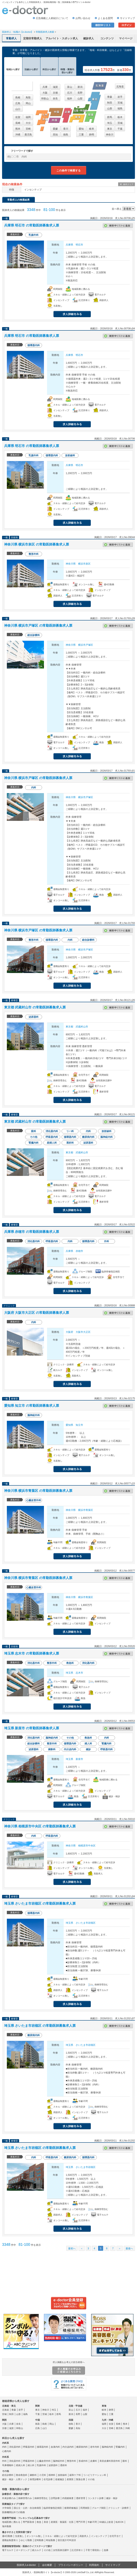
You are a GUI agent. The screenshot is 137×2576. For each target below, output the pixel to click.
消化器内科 (15, 2447)
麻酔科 (33, 2475)
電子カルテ (7, 2550)
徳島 (65, 134)
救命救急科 (21, 2475)
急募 (106, 2550)
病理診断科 (35, 2479)
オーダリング (23, 2550)
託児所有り (77, 2550)
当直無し (19, 2536)
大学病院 (6, 2508)
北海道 (120, 86)
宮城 (120, 102)
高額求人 (84, 2536)
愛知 (81, 128)
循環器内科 (42, 2447)
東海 (104, 2406)
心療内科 (6, 2451)
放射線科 (62, 2475)
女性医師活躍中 (61, 2550)
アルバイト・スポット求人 (62, 38)
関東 (37, 2406)
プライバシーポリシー (70, 2565)
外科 (4, 2461)
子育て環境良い (93, 2550)
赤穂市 (79, 1251)
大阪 (44, 92)
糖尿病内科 (82, 2447)
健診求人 (88, 38)
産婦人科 (20, 2465)
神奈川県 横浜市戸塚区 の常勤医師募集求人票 (38, 625)
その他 (91, 2479)
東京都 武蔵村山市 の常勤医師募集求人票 (35, 1007)
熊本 (17, 128)
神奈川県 (71, 563)
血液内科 (55, 2447)
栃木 (120, 117)
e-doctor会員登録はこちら (68, 2303)
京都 (55, 92)
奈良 (55, 98)
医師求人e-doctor (26, 2565)
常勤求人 (11, 38)
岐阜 (91, 128)
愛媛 (55, 128)
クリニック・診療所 (118, 2508)
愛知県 (69, 1424)
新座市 (79, 1759)
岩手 (120, 96)
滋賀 (55, 87)
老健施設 (59, 2479)
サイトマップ (127, 18)
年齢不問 (92, 2522)
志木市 (79, 1672)
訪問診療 (55, 2498)
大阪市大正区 (83, 1332)
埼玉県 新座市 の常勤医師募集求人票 (31, 1728)
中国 (37, 2420)
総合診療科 (7, 2475)
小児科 (42, 2475)
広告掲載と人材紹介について (52, 18)
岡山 (28, 103)
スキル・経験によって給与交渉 (61, 2536)
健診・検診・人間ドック (14, 2479)
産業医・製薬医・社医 (62, 2522)
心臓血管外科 (44, 2461)
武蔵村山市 (82, 1026)
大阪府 (69, 1332)
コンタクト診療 (96, 2498)
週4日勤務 (7, 2536)
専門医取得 (28, 2522)
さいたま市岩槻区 (86, 1922)
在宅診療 (48, 2479)
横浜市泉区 (84, 563)
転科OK (120, 2522)
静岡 (91, 134)
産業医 (70, 2479)
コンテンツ (107, 38)
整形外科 (71, 2461)
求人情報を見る (72, 314)
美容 (46, 2522)
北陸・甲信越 (75, 2406)
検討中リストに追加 (118, 225)
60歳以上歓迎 (106, 2522)
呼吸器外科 (28, 2461)
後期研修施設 (71, 2508)
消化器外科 (15, 2461)
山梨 (80, 98)
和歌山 (45, 98)
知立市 (79, 1424)
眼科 (124, 2461)
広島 (17, 103)
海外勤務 (6, 2526)
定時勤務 (39, 2540)
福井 (69, 98)
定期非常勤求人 (32, 38)
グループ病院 (99, 2508)
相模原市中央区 (87, 1845)
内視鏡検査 (68, 2498)
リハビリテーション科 (94, 2475)
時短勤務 (50, 2540)
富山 (69, 87)
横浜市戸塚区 (85, 644)
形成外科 (83, 2461)
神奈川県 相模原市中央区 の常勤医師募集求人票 (40, 1826)
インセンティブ (99, 2536)
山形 (109, 108)
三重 (81, 134)
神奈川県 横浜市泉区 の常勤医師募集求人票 (36, 544)
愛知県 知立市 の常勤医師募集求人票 (31, 1405)
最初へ (72, 2248)
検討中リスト (102, 25)
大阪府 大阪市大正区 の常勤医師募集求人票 (36, 1312)
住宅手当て (115, 2536)
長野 (80, 92)
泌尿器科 (53, 2465)
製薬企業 (80, 2479)
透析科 (63, 2465)
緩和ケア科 (75, 2475)
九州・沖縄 (107, 2420)
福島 (120, 108)
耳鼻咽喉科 (7, 2465)
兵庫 (44, 87)
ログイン (126, 25)
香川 (65, 128)
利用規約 (94, 2565)
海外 (21, 86)
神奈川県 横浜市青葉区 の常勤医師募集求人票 (38, 1490)
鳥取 (28, 97)
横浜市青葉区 (85, 1510)
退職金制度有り (10, 2540)
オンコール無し (34, 2536)
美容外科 (115, 2461)
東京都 (69, 1026)
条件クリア (128, 184)
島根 (17, 97)
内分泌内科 (68, 2447)
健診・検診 (112, 2498)
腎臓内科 (120, 2447)
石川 (69, 92)
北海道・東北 (9, 2406)
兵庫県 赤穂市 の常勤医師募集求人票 (31, 1231)
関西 (4, 2420)
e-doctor (25, 10)
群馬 (109, 117)
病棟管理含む (41, 2498)
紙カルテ (36, 2550)
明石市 (79, 244)
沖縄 (17, 134)
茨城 (120, 123)
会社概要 (47, 2565)
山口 (17, 109)
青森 (109, 96)
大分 (28, 123)
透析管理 (80, 2498)
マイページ (125, 38)
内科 (4, 2447)
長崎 (17, 123)
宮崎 (28, 128)
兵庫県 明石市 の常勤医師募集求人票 (31, 225)
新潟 (80, 87)
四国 (71, 2420)
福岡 (28, 117)
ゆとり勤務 (26, 2540)
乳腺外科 (41, 2465)
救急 (39, 2522)
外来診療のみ (9, 2498)
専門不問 (80, 2522)
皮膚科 (93, 2461)
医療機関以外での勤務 (13, 2512)
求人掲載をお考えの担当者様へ (68, 2368)
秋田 (109, 102)
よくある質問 (105, 18)
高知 (55, 134)
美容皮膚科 (105, 2461)
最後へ (129, 2248)
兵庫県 (69, 244)
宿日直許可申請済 (67, 2540)
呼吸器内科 (28, 2447)
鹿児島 (28, 134)
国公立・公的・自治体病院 (27, 2508)
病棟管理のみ (25, 2498)
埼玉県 (69, 1672)
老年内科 (94, 2447)
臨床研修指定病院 (53, 2508)
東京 (109, 128)
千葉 (120, 128)
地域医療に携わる (11, 2522)
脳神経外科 (58, 2461)
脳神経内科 (107, 2447)
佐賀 (17, 117)
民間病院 (85, 2508)
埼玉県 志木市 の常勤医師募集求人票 (31, 1653)
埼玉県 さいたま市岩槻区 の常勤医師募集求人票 (40, 1903)
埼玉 (109, 123)
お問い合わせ (82, 18)
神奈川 (109, 134)
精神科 (51, 2475)
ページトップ (133, 2559)
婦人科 (31, 2465)
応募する (111, 314)
